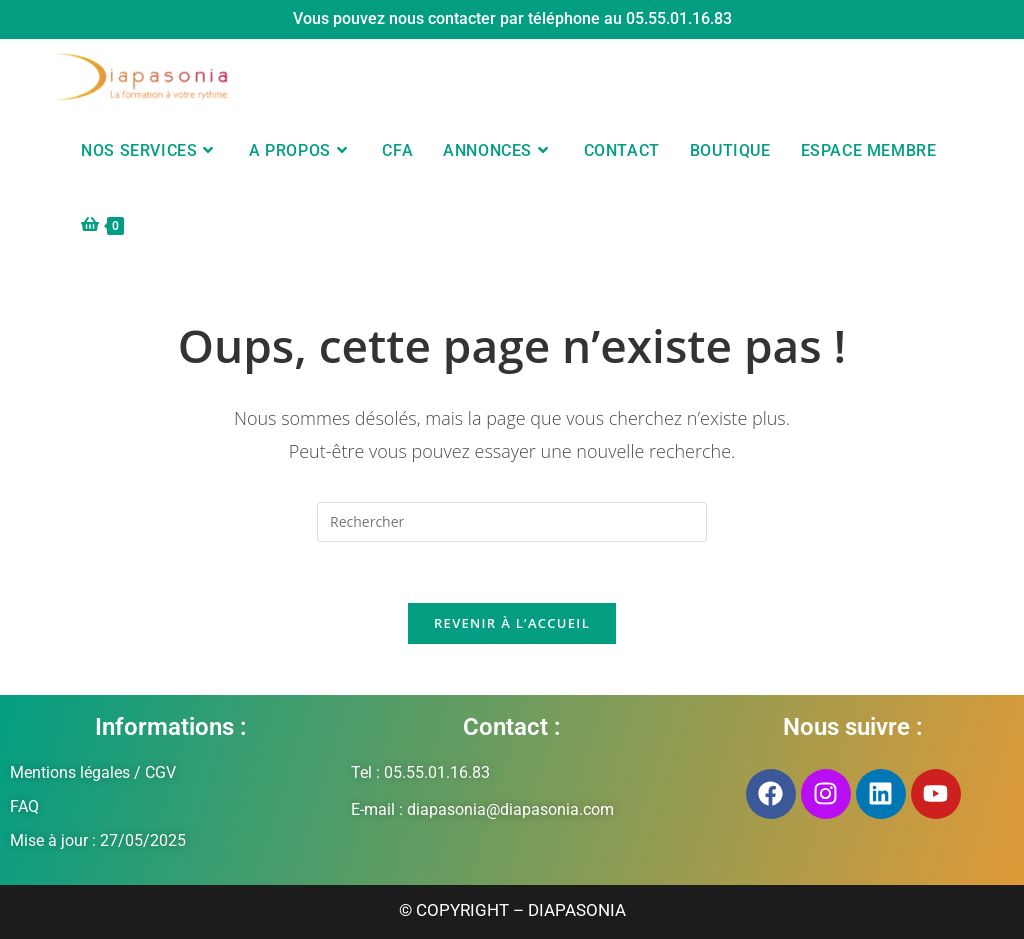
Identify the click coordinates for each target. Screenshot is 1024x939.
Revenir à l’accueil (512, 623)
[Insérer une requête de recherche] (512, 522)
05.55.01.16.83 (679, 18)
